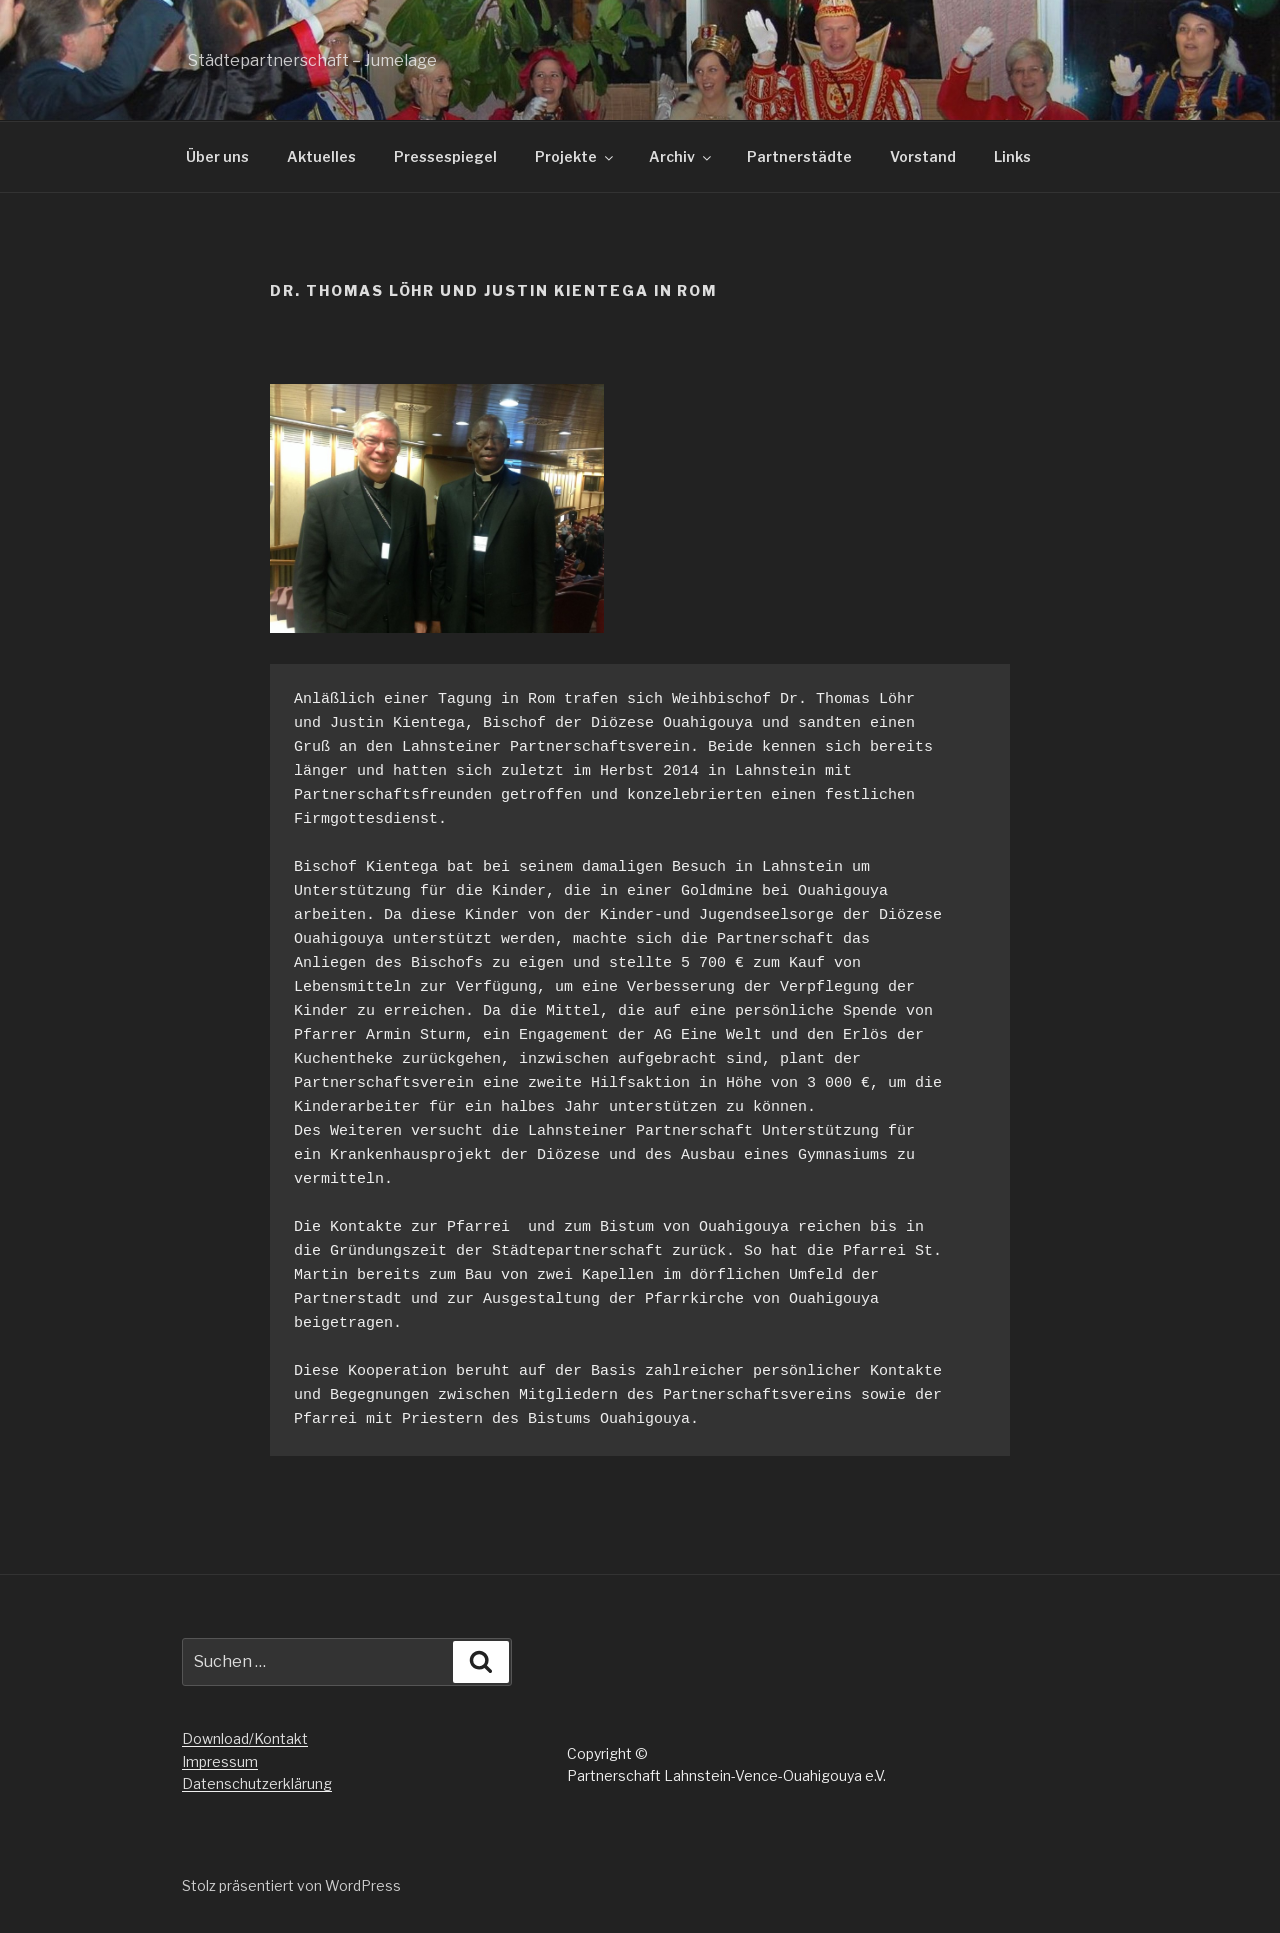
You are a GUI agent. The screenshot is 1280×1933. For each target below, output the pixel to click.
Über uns (217, 156)
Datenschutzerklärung (257, 1783)
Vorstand (923, 156)
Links (1012, 156)
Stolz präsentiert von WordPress (291, 1885)
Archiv (681, 156)
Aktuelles (321, 156)
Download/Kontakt (245, 1738)
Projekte (575, 156)
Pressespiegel (445, 156)
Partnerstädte (799, 156)
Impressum (220, 1761)
